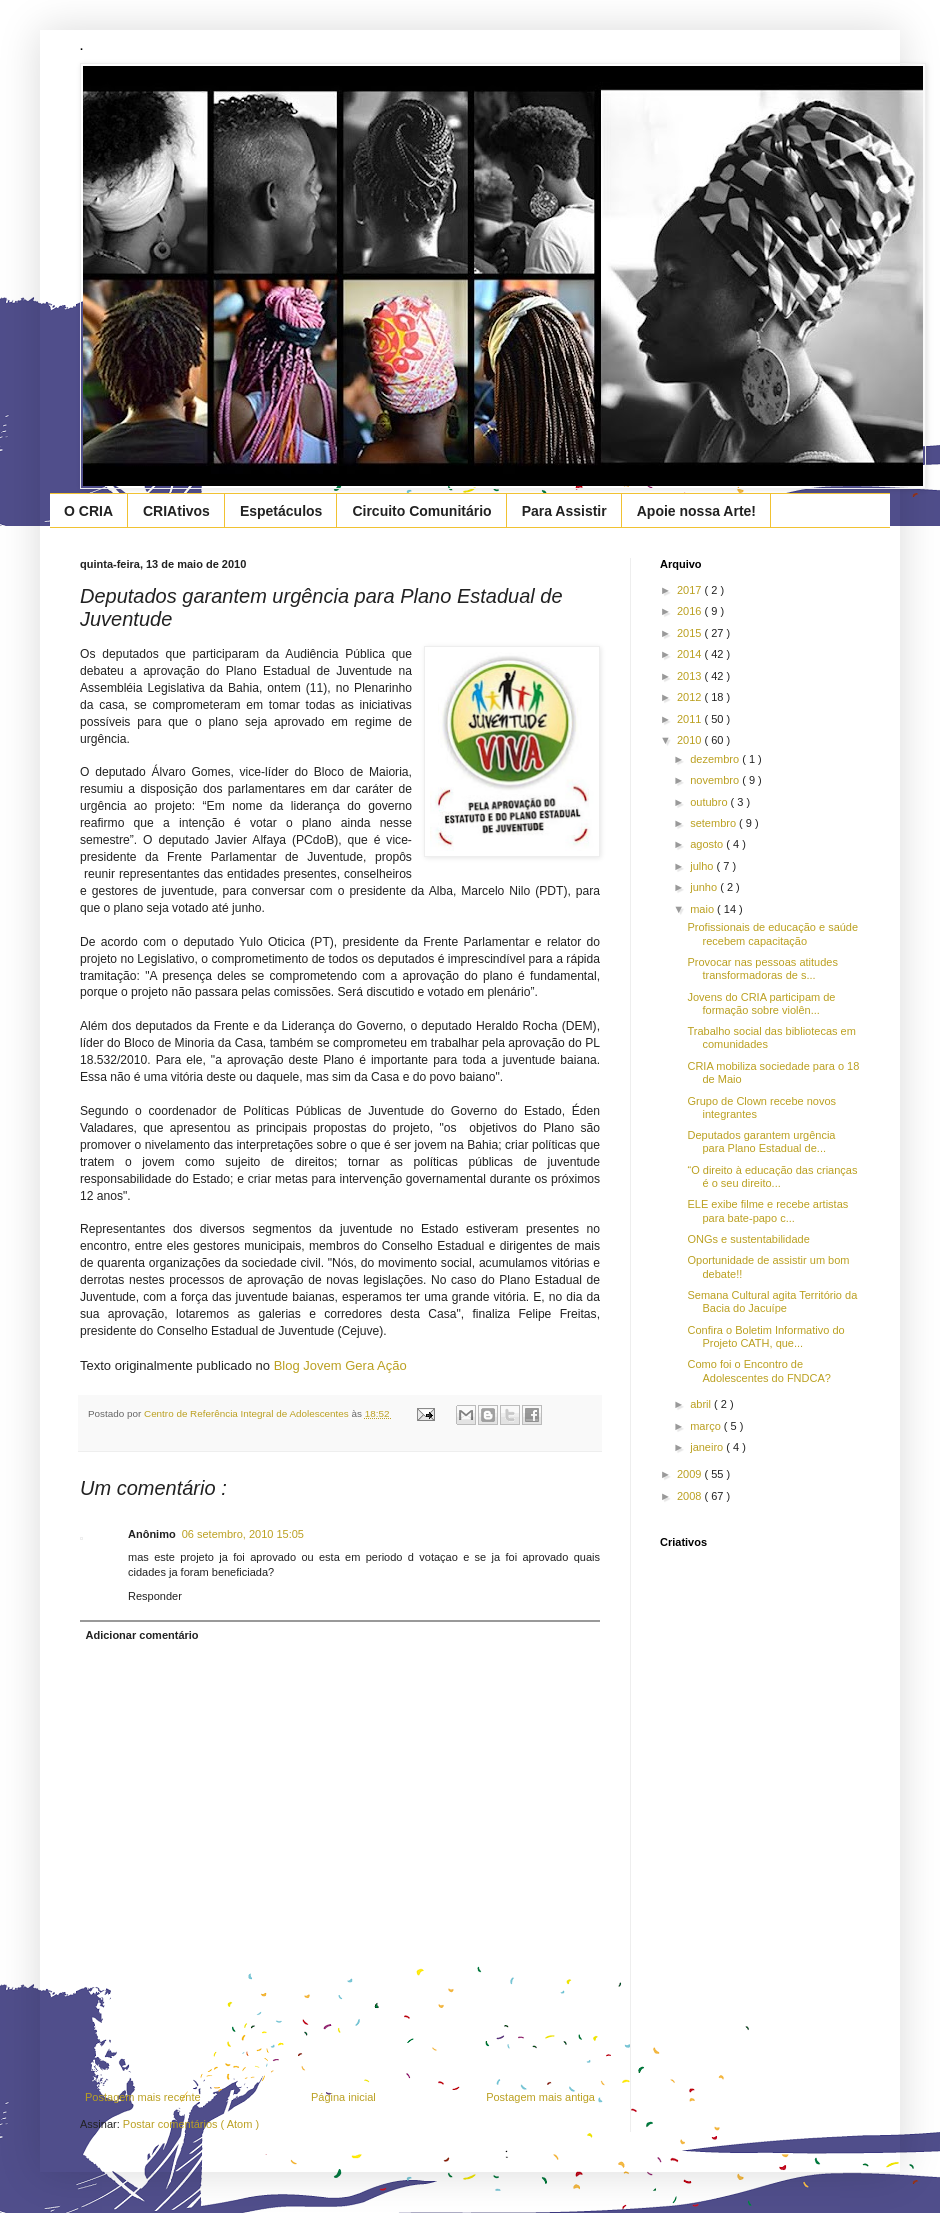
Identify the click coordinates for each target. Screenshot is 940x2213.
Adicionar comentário (142, 1635)
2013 (691, 676)
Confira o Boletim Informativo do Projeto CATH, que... (765, 1336)
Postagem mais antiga (540, 2097)
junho (705, 887)
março (707, 1426)
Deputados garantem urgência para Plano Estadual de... (761, 1141)
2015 (691, 633)
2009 (691, 1474)
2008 (691, 1496)
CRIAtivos (176, 511)
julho (703, 866)
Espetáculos (281, 511)
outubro (710, 802)
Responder (155, 1596)
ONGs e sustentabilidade (748, 1239)
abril (702, 1404)
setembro (714, 823)
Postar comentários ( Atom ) (191, 2124)
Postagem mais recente (143, 2097)
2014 (691, 654)
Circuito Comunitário (421, 511)
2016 (691, 611)
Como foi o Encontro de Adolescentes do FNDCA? (758, 1370)
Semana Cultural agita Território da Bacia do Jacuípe (772, 1301)
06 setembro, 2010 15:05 (243, 1534)
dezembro (716, 759)
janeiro (708, 1447)
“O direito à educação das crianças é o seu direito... (772, 1176)
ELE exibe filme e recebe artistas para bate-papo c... (767, 1210)
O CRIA (88, 511)
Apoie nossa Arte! (696, 511)
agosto (708, 844)
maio (703, 909)
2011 (691, 719)
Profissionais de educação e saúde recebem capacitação (772, 933)
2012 (691, 697)
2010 (691, 740)
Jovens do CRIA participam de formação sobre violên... (761, 1003)
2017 (691, 590)
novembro (716, 780)
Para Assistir (564, 511)
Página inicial (343, 2097)
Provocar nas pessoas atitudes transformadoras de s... (762, 968)
